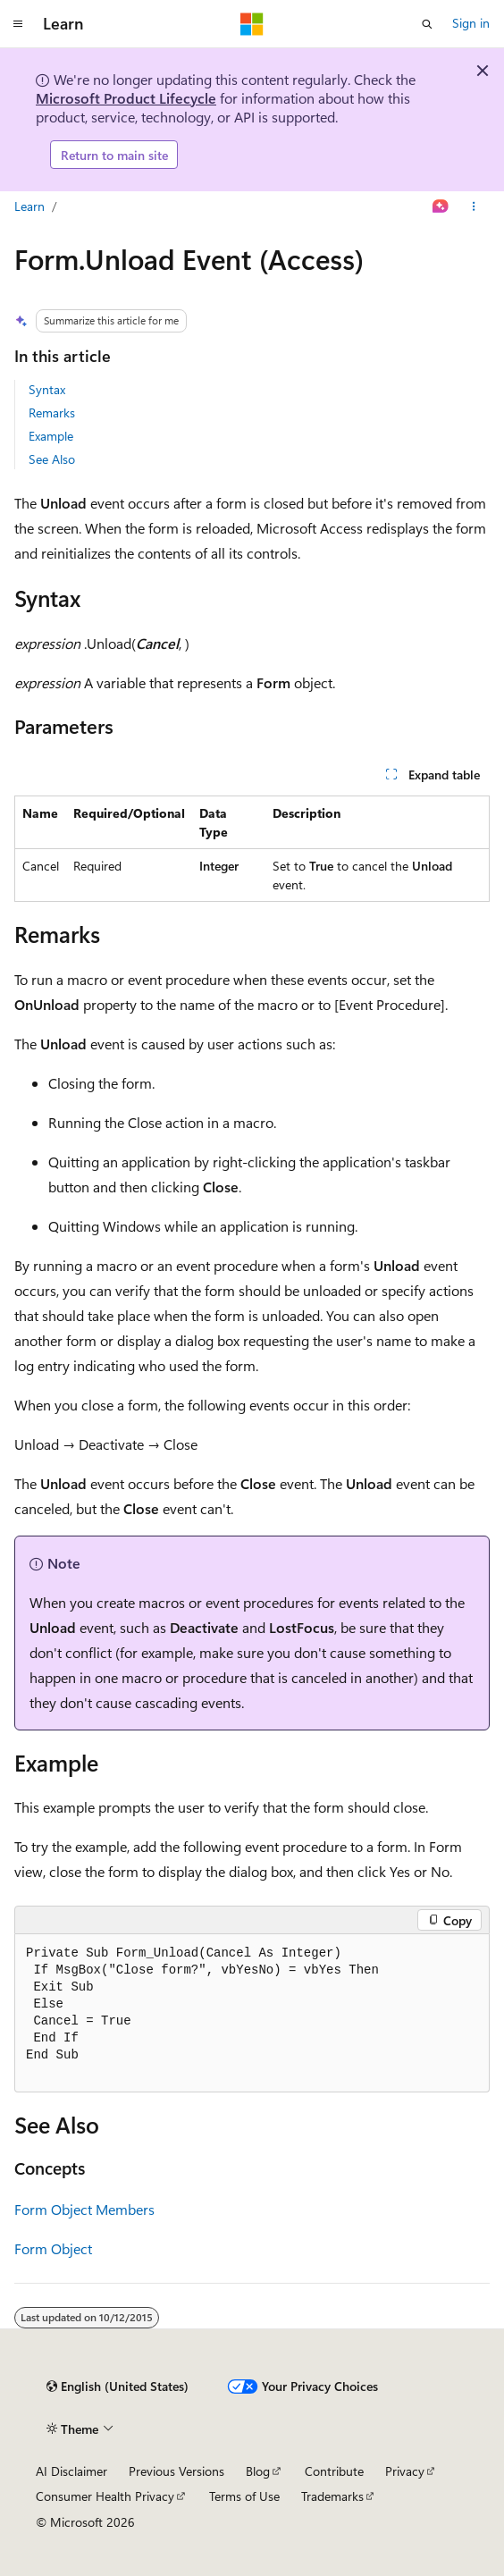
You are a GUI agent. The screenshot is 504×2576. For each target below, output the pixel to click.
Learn (29, 206)
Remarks (52, 412)
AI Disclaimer (71, 2470)
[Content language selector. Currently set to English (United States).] (117, 2386)
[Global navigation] (18, 24)
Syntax (47, 389)
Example (51, 435)
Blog (258, 2470)
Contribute (334, 2470)
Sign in (471, 22)
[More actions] (474, 207)
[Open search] (427, 24)
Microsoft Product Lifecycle (126, 97)
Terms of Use (244, 2496)
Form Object (53, 2248)
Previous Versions (176, 2470)
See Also (52, 458)
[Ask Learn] (441, 207)
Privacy (404, 2470)
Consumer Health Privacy (105, 2496)
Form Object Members (84, 2209)
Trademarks (332, 2496)
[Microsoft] (252, 24)
